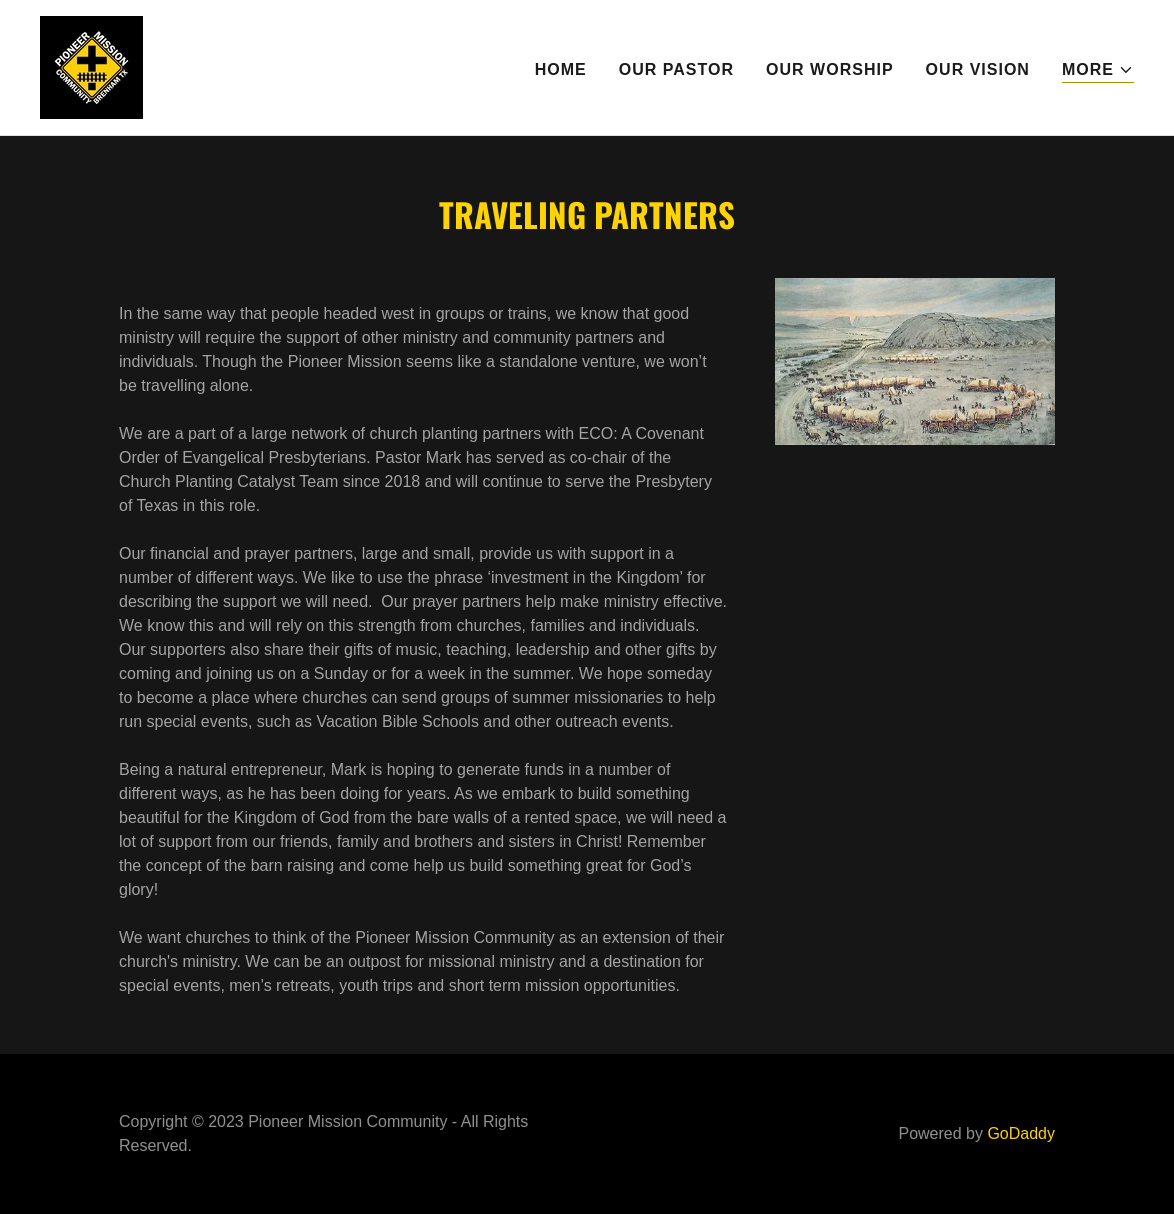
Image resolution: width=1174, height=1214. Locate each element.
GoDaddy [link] (1021, 1133)
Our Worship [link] (830, 69)
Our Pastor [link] (676, 69)
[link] (91, 66)
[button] (1098, 70)
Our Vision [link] (978, 69)
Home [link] (561, 69)
